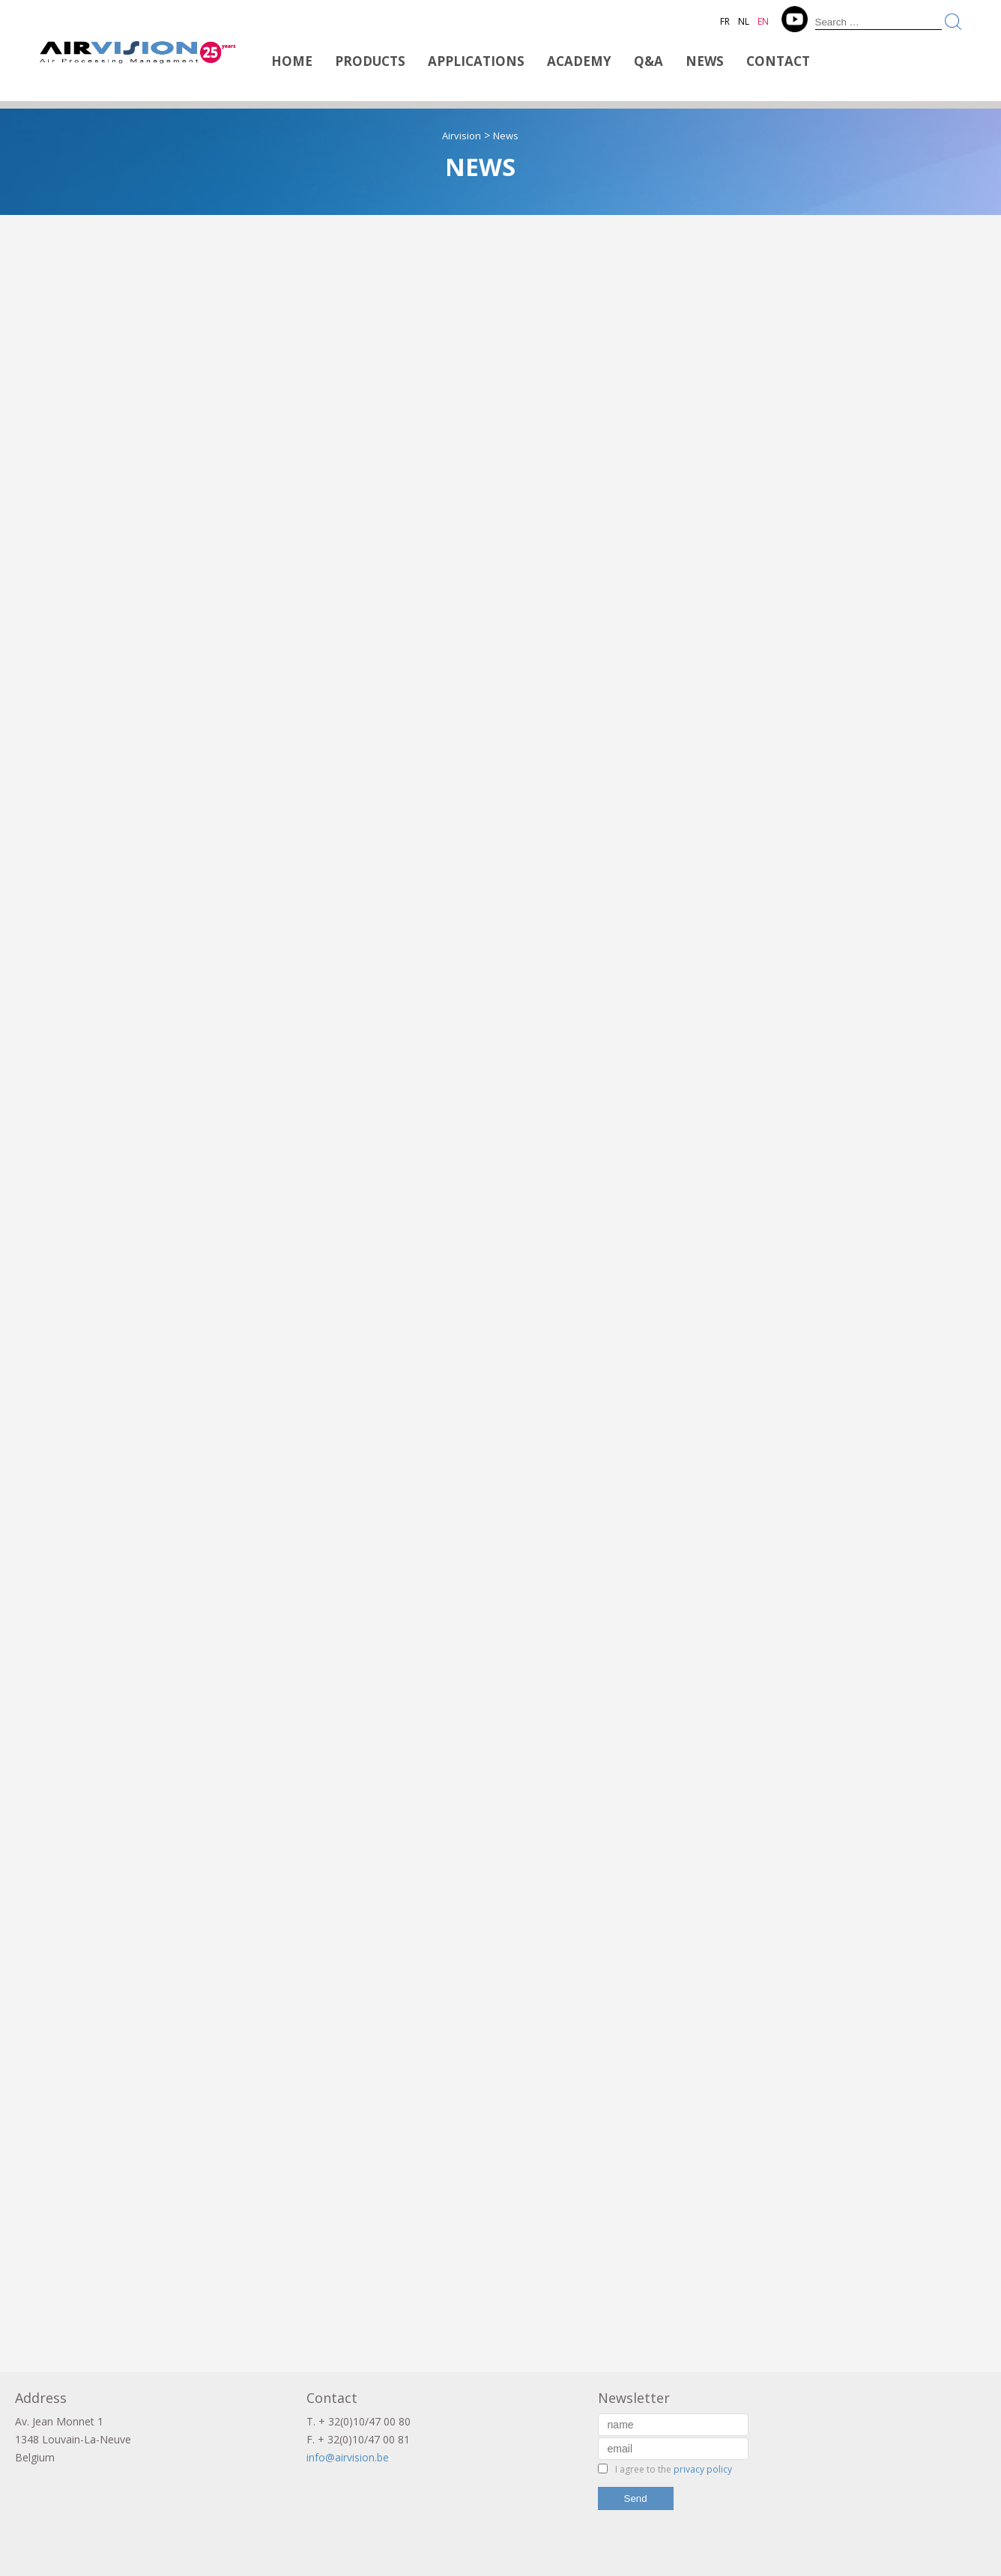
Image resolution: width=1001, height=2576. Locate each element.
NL (743, 21)
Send (635, 2498)
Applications (476, 61)
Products (370, 61)
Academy (579, 61)
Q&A (648, 61)
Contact (778, 61)
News (705, 61)
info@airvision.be (347, 2457)
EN (763, 21)
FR (725, 21)
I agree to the (673, 2469)
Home (291, 61)
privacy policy (703, 2469)
